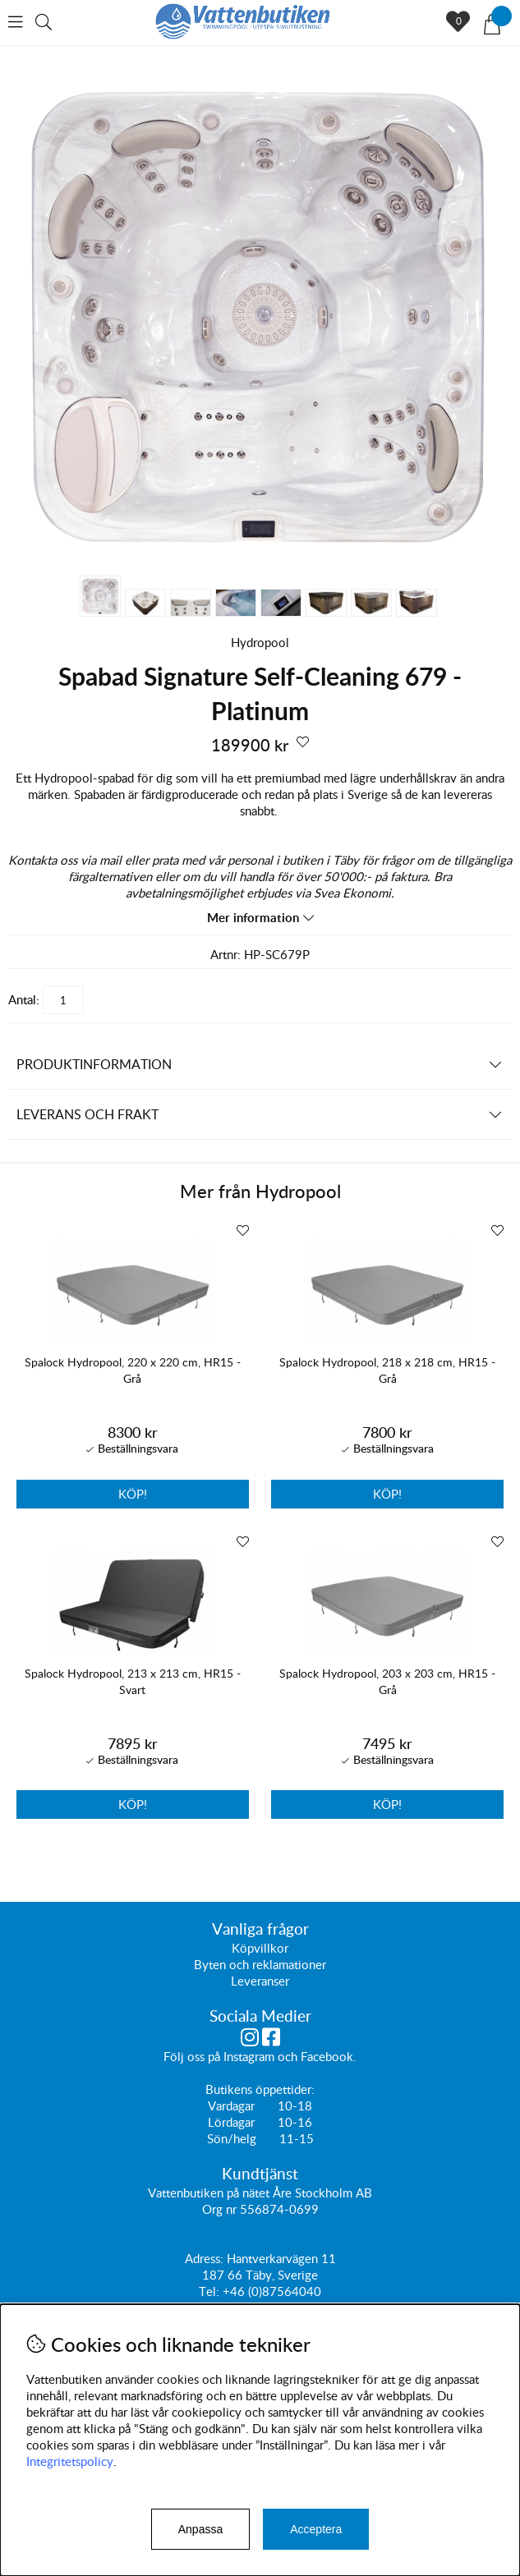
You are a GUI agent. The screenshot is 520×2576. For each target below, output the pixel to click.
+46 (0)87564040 (272, 2291)
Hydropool (260, 642)
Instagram (248, 2056)
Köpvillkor (260, 1948)
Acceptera (316, 2529)
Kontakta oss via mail (65, 860)
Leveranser (260, 1980)
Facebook (327, 2056)
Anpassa (200, 2529)
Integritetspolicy (69, 2461)
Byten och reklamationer (260, 1964)
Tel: (211, 2291)
